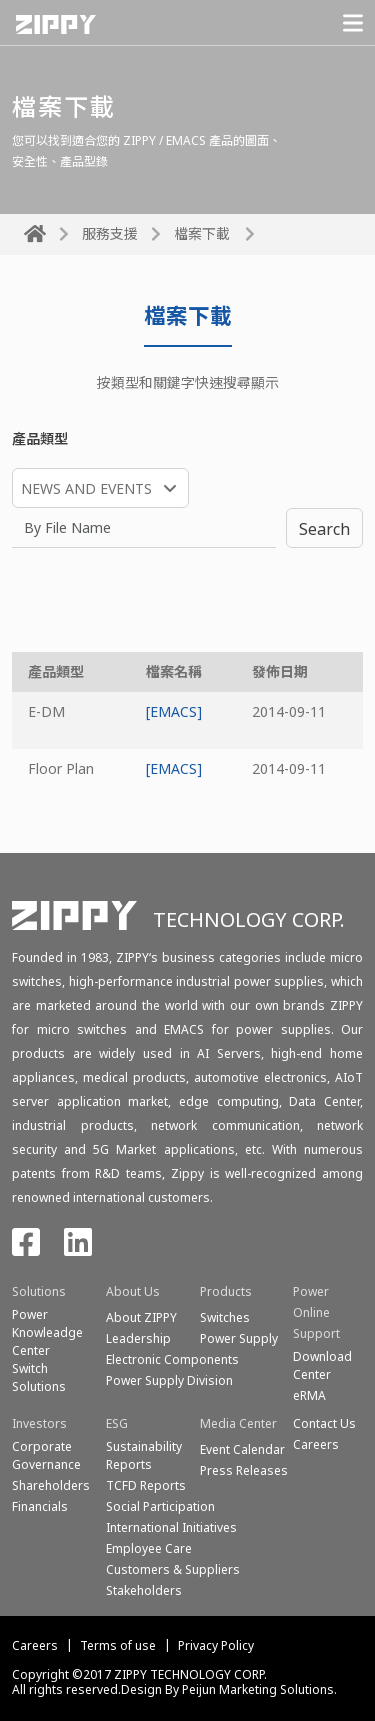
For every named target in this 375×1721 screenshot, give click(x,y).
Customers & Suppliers (173, 1569)
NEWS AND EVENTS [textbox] (86, 488)
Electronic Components (172, 1359)
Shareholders (51, 1485)
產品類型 (40, 438)
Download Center (322, 1365)
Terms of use (118, 1645)
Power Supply (239, 1338)
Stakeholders (144, 1590)
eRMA (309, 1395)
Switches (225, 1317)
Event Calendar (242, 1449)
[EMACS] (174, 711)
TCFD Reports (146, 1485)
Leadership (138, 1338)
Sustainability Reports (144, 1455)
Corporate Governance (46, 1455)
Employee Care (149, 1548)
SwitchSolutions (39, 1377)
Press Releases (244, 1470)
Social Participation (160, 1506)
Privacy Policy (216, 1645)
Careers (35, 1645)
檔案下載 (202, 233)
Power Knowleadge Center (47, 1332)
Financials (40, 1506)
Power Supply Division (169, 1380)
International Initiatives (171, 1527)
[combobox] (100, 488)
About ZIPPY (141, 1317)
